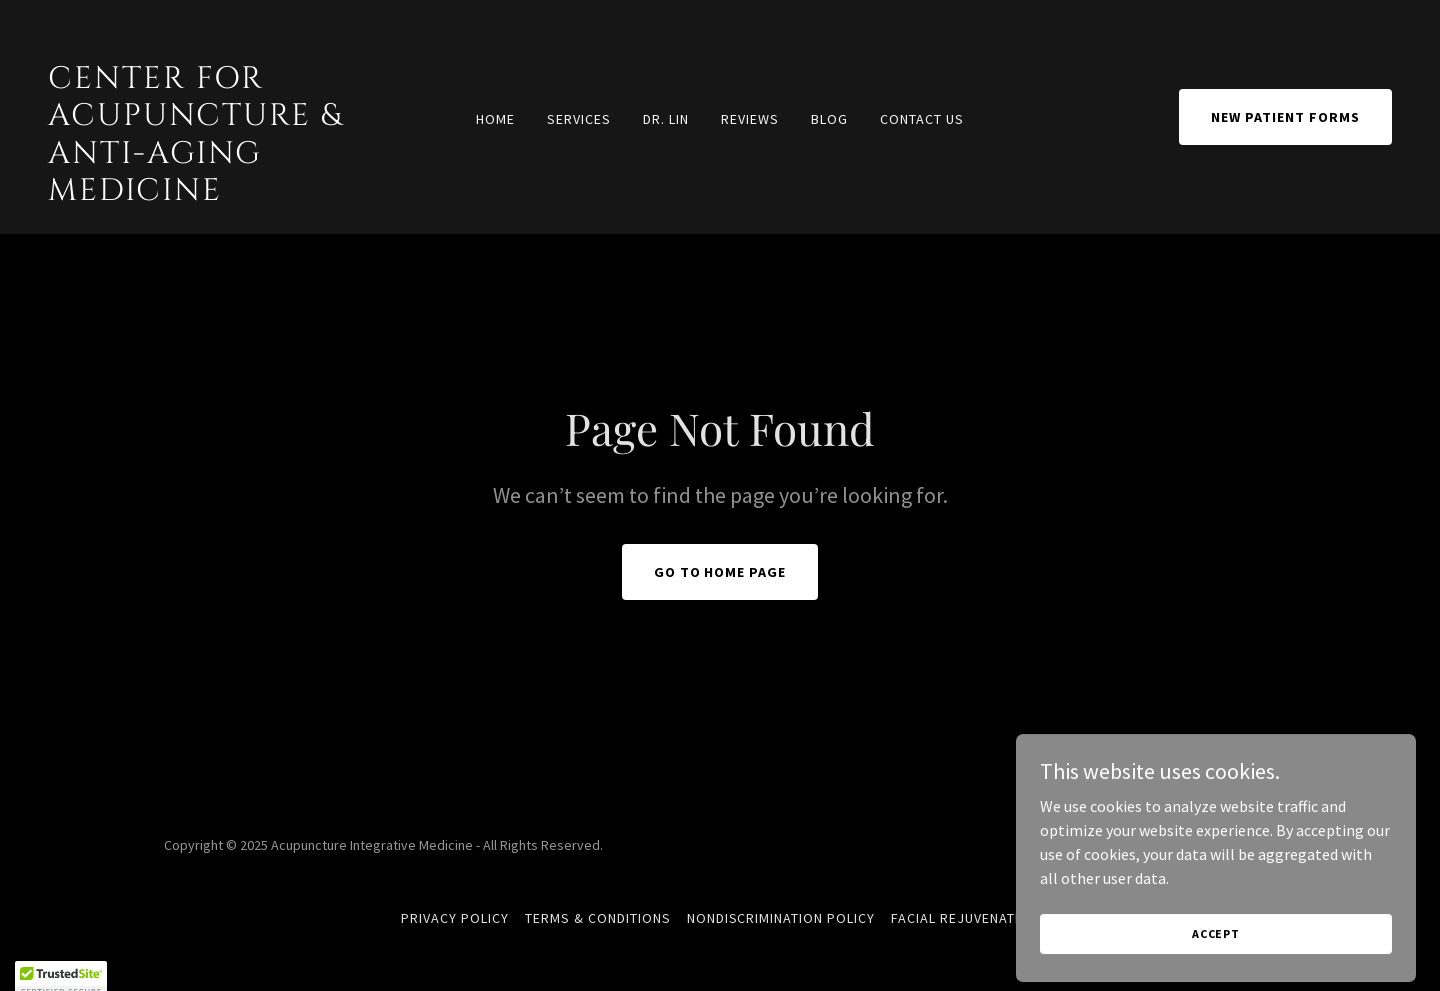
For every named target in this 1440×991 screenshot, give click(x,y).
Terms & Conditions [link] (598, 918)
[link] (227, 194)
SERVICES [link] (579, 119)
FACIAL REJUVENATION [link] (965, 918)
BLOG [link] (829, 119)
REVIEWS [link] (750, 119)
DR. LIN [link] (666, 119)
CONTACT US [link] (922, 119)
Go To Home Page (720, 572)
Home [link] (495, 119)
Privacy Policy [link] (455, 918)
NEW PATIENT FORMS (1285, 117)
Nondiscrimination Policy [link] (781, 918)
